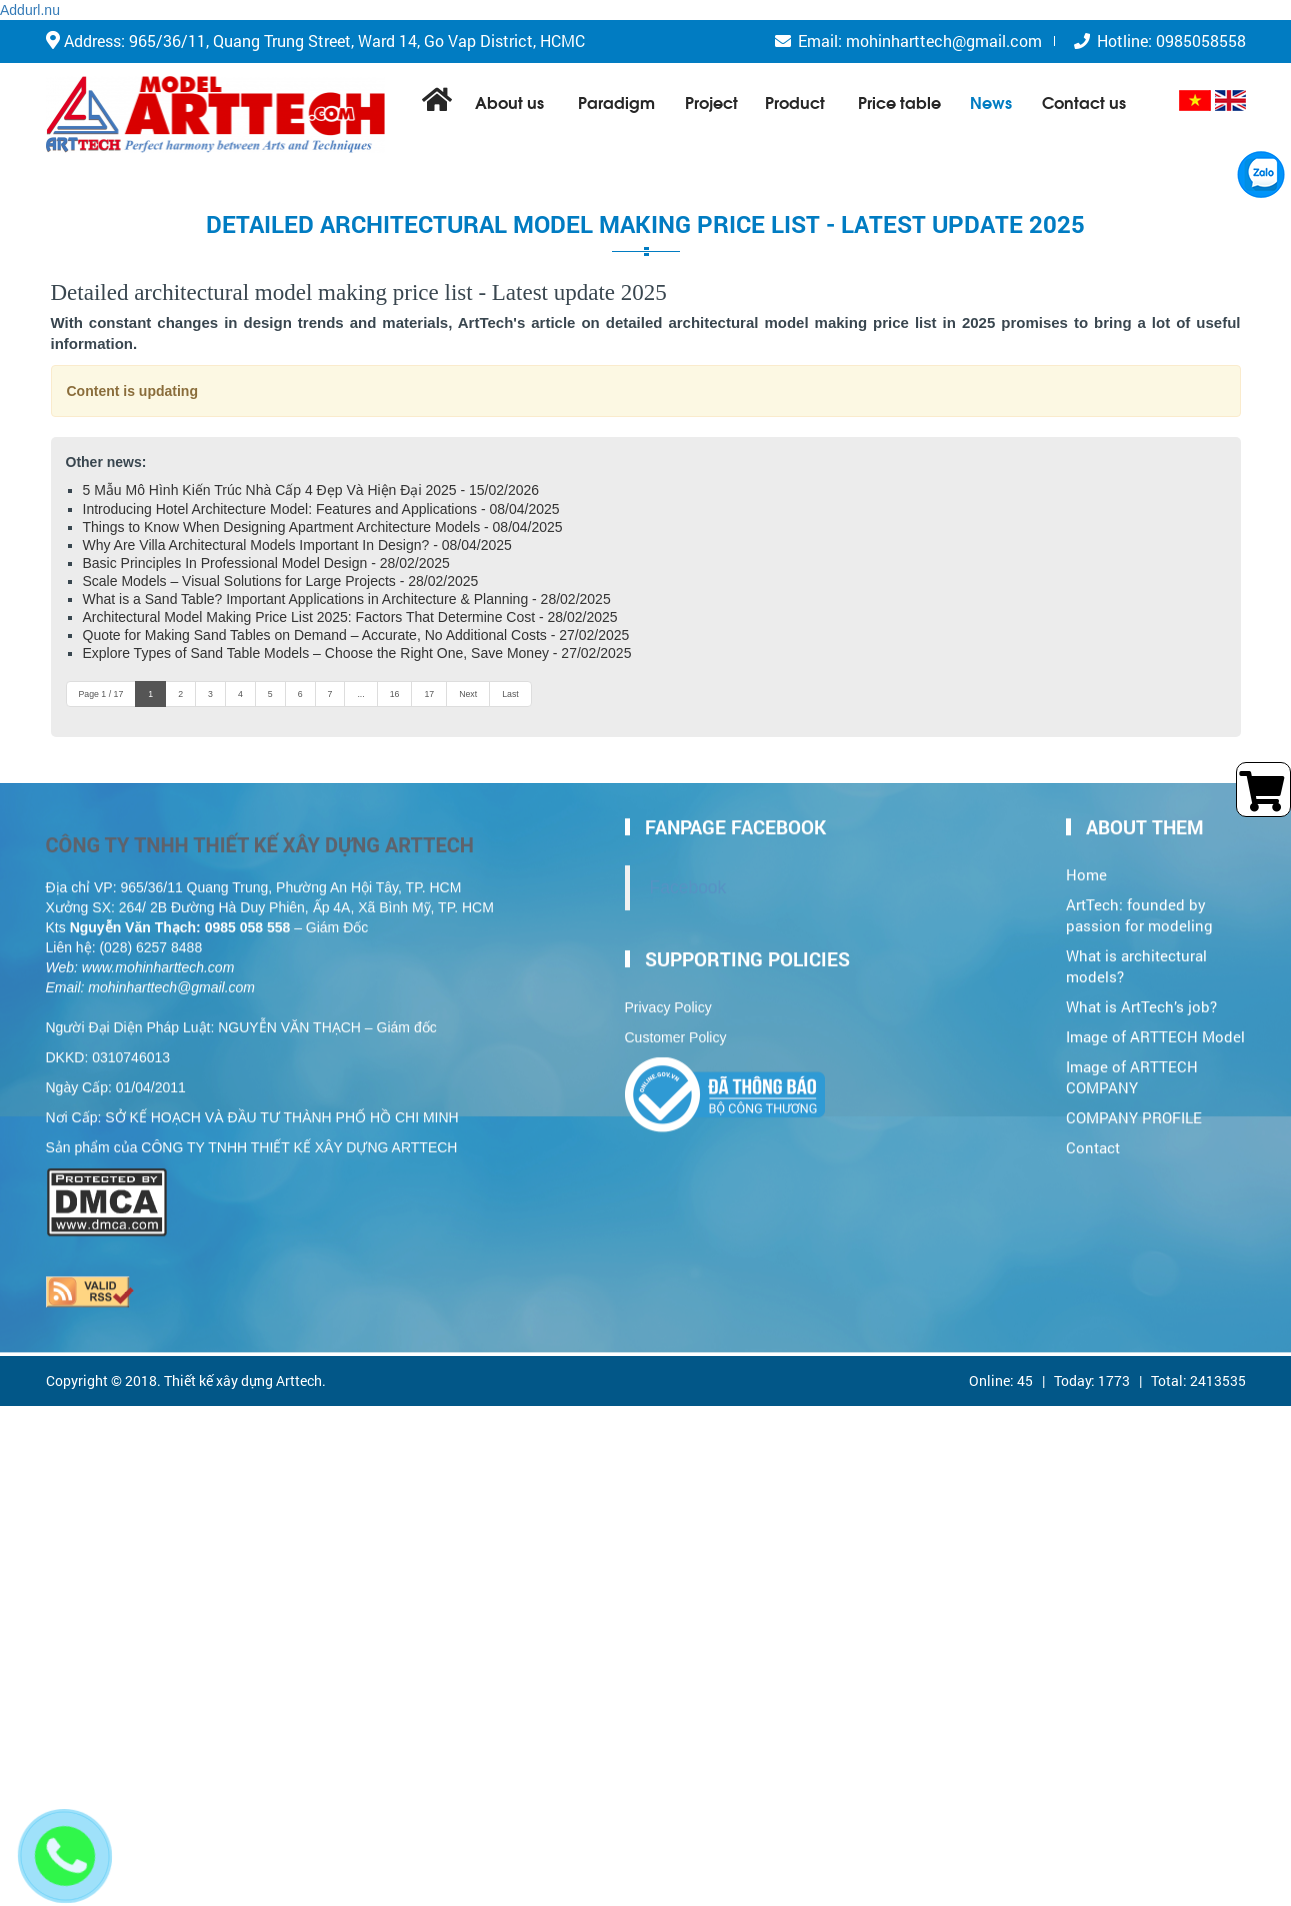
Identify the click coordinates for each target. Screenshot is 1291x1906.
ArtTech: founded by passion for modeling (1139, 907)
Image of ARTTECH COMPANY (1132, 1068)
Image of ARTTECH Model (1155, 1027)
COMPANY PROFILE (1134, 1108)
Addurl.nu (30, 10)
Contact (1093, 1138)
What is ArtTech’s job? (1141, 997)
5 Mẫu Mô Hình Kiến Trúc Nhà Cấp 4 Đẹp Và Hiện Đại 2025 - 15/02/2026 (311, 490)
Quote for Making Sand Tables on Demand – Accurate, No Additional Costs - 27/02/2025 (356, 635)
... (360, 694)
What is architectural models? (1136, 958)
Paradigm (616, 101)
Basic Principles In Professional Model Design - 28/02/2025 (266, 563)
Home (1086, 866)
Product (795, 101)
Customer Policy (676, 1029)
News (991, 101)
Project (711, 101)
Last (510, 694)
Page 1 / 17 (101, 694)
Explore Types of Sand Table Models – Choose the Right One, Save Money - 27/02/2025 (357, 653)
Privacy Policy (668, 999)
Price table (899, 101)
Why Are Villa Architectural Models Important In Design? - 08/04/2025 (297, 545)
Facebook (688, 879)
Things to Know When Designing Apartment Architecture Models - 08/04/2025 (323, 527)
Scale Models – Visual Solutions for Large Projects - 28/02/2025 (281, 581)
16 (395, 694)
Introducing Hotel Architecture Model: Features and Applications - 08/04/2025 (321, 509)
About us (509, 101)
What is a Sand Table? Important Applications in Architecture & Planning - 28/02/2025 (347, 599)
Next (468, 694)
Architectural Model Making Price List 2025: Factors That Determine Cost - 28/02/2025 (350, 617)
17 (429, 694)
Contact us (1084, 101)
